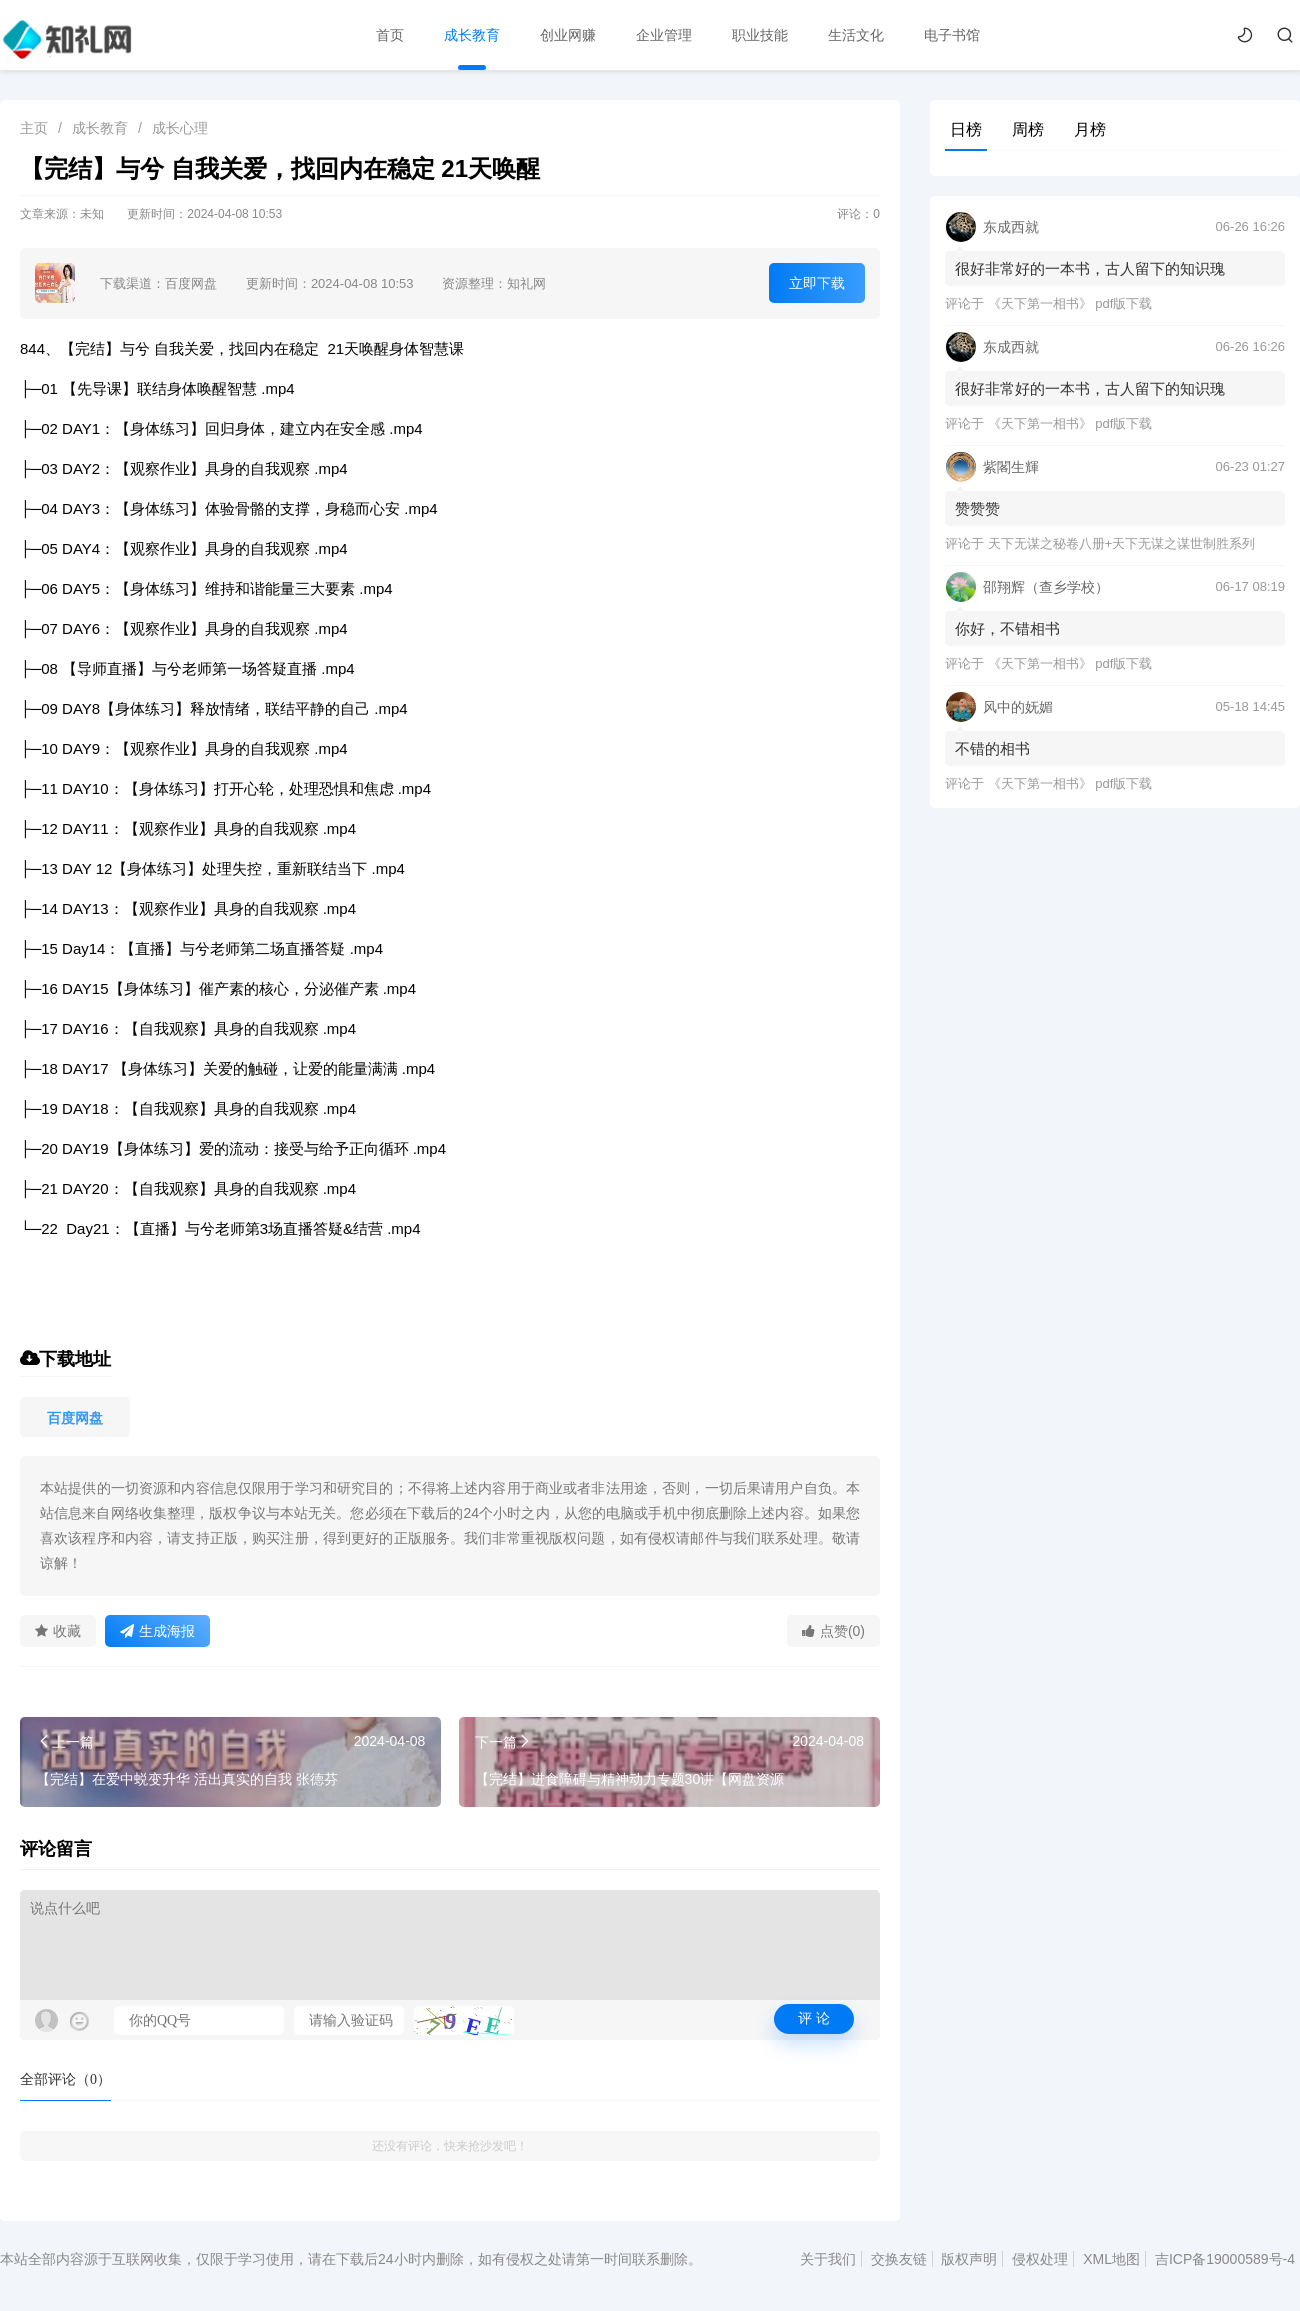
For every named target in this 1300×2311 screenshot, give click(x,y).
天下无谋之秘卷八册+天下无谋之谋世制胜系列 (1122, 543)
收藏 (58, 1631)
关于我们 (828, 2259)
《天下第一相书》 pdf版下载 (1070, 303)
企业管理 (664, 35)
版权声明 (969, 2259)
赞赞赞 (977, 508)
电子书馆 (952, 35)
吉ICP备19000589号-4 (1225, 2259)
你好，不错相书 (1007, 628)
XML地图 (1111, 2259)
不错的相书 (992, 748)
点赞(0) (833, 1631)
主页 (34, 128)
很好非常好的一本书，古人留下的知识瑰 (1090, 268)
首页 (390, 35)
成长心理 (180, 128)
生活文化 (856, 35)
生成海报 (157, 1631)
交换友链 (899, 2259)
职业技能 (760, 35)
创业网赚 (568, 35)
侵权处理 (1040, 2259)
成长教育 (472, 35)
